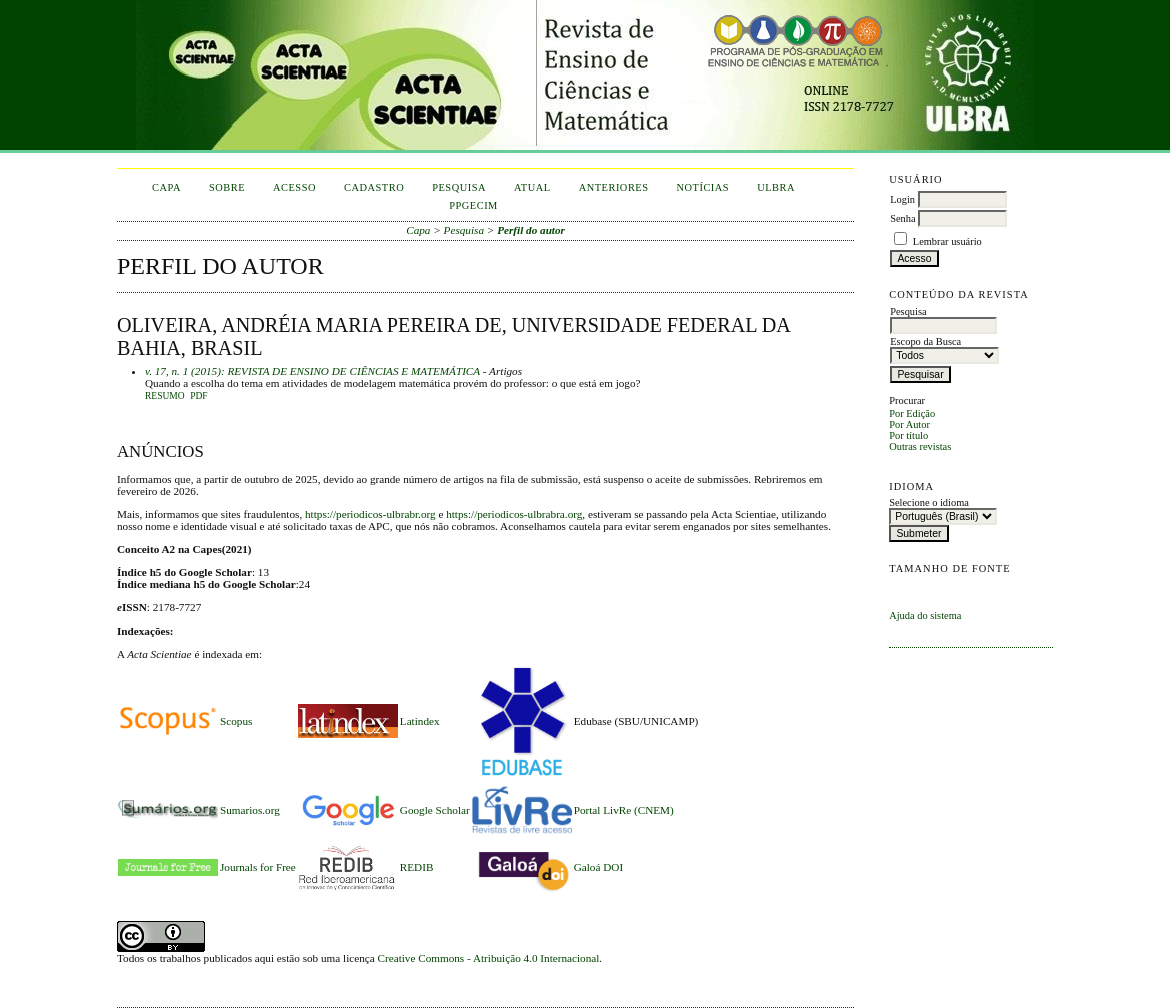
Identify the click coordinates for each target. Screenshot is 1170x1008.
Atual (532, 187)
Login (902, 199)
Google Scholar (435, 810)
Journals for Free (258, 867)
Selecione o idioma (929, 502)
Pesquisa (459, 187)
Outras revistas (920, 446)
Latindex (420, 721)
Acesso (294, 187)
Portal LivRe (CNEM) (624, 810)
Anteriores (614, 187)
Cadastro (374, 187)
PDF (198, 396)
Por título (908, 435)
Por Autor (909, 424)
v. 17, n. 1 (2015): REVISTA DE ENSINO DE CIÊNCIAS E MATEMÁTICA (312, 371)
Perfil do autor (531, 230)
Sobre (227, 187)
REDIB (417, 867)
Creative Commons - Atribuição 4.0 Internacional (489, 958)
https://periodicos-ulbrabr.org (370, 514)
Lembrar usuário (947, 241)
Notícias (703, 187)
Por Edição (912, 413)
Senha (902, 218)
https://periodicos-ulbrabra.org (514, 514)
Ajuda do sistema (925, 615)
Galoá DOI (598, 867)
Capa (166, 187)
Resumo (165, 396)
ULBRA (776, 187)
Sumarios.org (250, 810)
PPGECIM (473, 205)
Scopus (236, 721)
